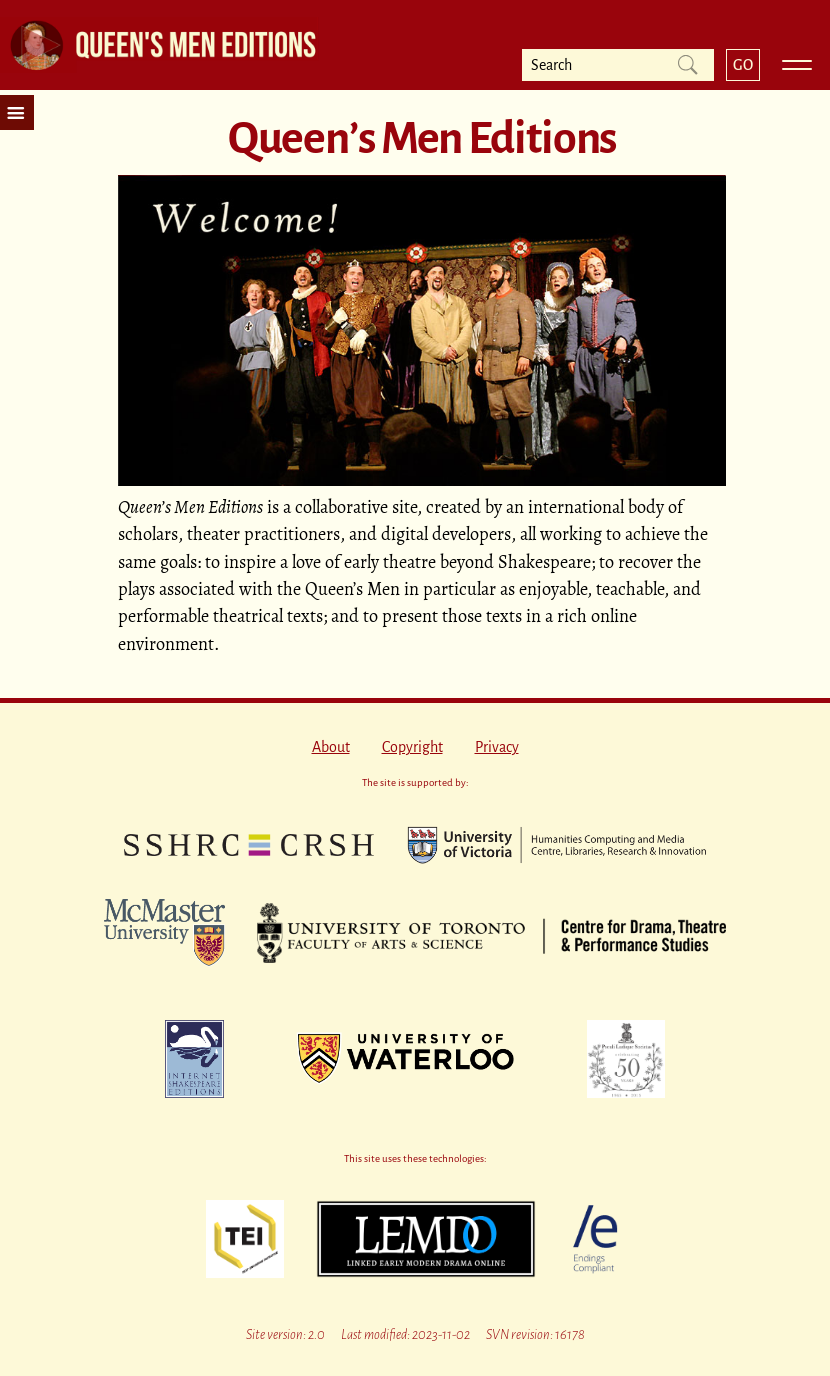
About (331, 747)
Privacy (497, 747)
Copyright (412, 747)
